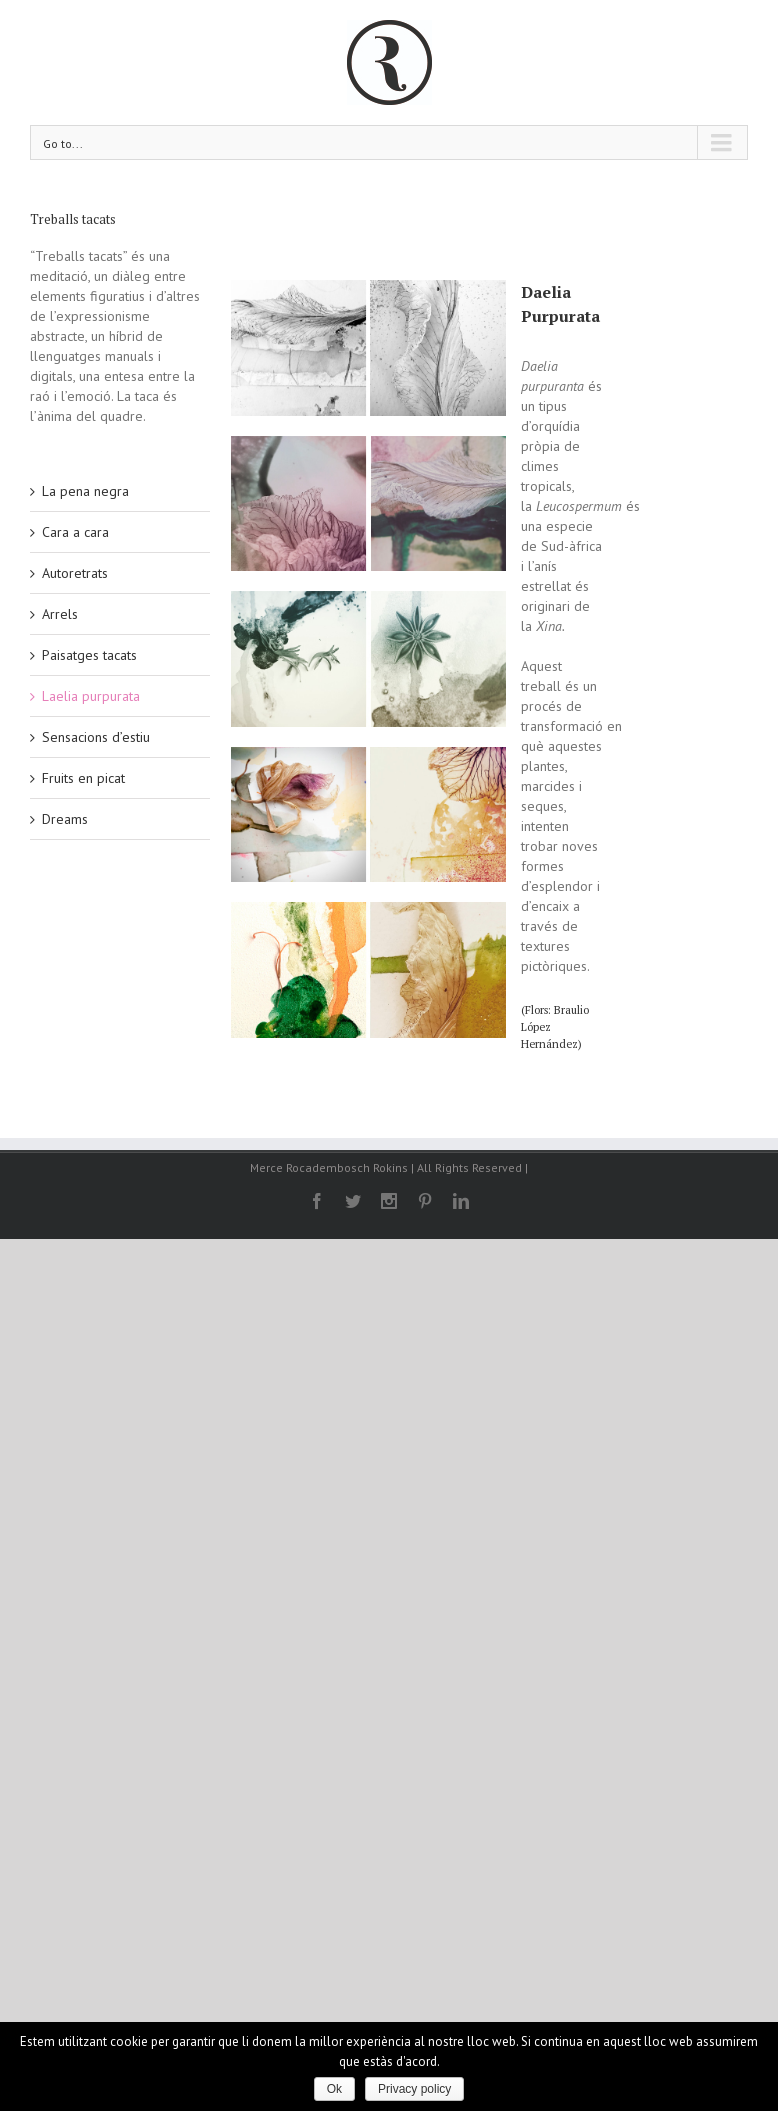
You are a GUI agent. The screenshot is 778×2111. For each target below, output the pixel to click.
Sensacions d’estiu (96, 737)
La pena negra (85, 491)
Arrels (60, 614)
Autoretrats (75, 573)
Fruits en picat (83, 778)
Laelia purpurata (91, 696)
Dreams (65, 819)
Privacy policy (414, 2089)
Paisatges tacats (89, 655)
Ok (334, 2089)
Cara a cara (75, 532)
